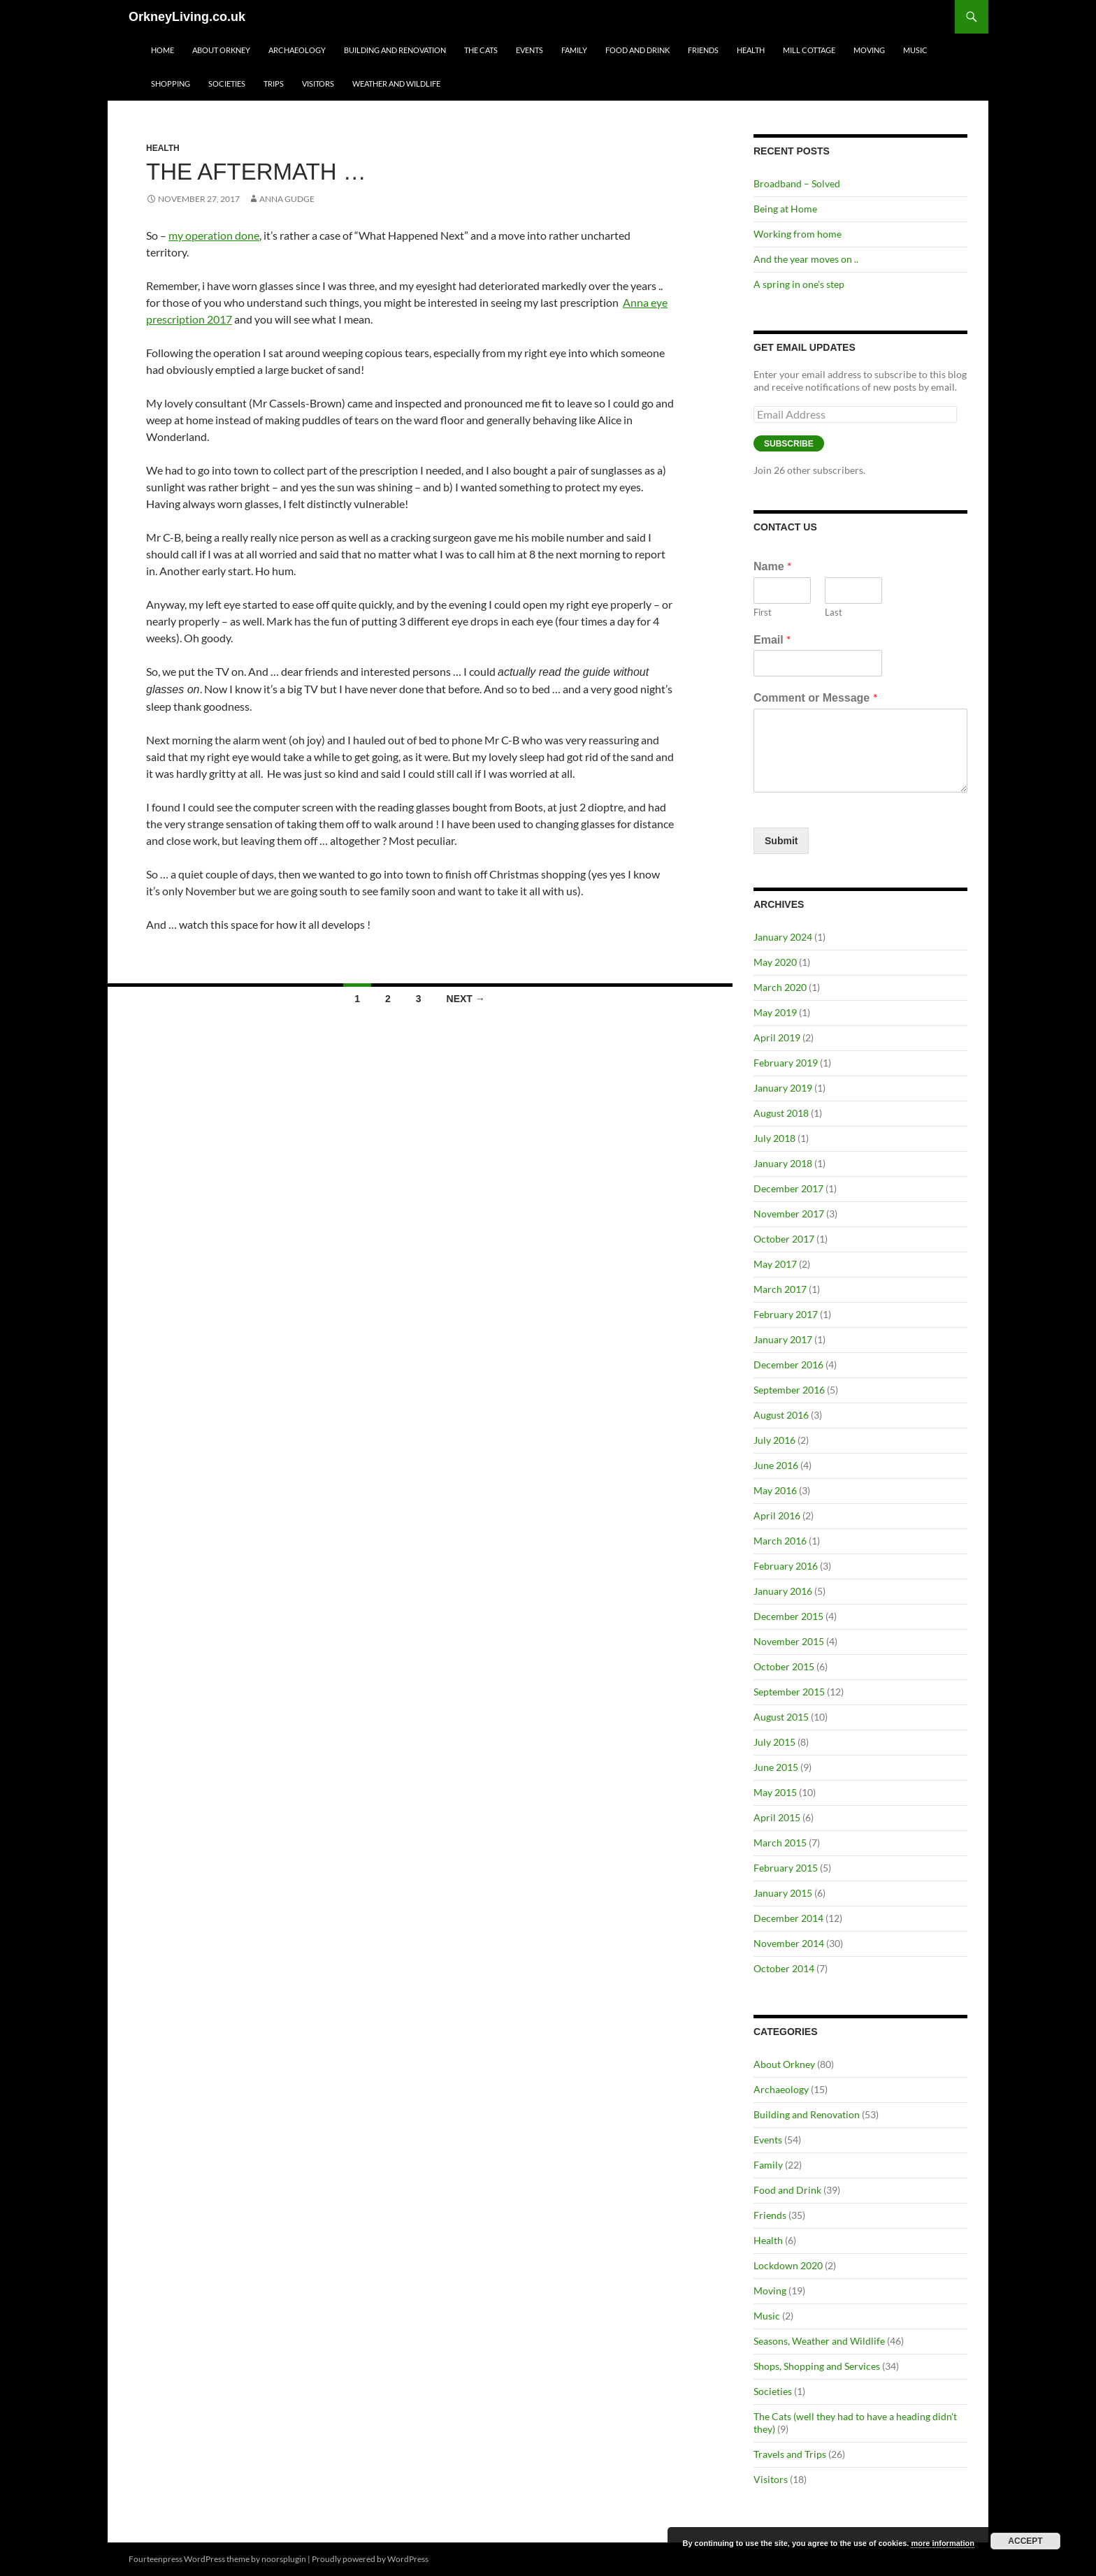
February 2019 (786, 1063)
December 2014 (788, 1918)
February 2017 (786, 1314)
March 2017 (780, 1289)
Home (162, 50)
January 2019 (783, 1088)
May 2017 (775, 1264)
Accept (1025, 2541)
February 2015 (786, 1868)
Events (529, 50)
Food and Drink (637, 50)
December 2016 (788, 1364)
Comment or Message (815, 697)
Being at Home (785, 209)
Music (915, 50)
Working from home (798, 234)
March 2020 (780, 987)
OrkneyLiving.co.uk (187, 17)
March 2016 (780, 1541)
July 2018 (774, 1138)
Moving (869, 50)
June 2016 (776, 1465)
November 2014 (789, 1943)
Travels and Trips (790, 2454)
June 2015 (776, 1767)
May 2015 (775, 1792)
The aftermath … (256, 171)
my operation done (213, 235)
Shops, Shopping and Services (817, 2366)
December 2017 (788, 1188)
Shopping (170, 83)
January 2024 (783, 937)
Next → (466, 998)
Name (772, 565)
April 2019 (777, 1037)
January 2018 (783, 1163)
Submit (781, 840)
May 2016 (775, 1490)
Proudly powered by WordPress (370, 2559)
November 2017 (789, 1214)
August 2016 (781, 1415)
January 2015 (783, 1893)
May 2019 (775, 1012)
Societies (226, 83)
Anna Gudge (287, 199)
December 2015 (788, 1616)
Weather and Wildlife (396, 83)
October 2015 (784, 1666)
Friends (703, 50)
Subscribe (789, 444)
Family (574, 50)
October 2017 (784, 1239)
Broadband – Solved (797, 183)
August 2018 (781, 1113)
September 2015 (789, 1692)
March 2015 (780, 1842)
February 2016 (786, 1566)
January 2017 (783, 1339)
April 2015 (777, 1817)
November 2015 (789, 1641)
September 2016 (789, 1390)
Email (772, 639)
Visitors (318, 83)
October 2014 (784, 1968)
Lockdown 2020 (788, 2265)
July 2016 (774, 1440)
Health (751, 50)
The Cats (481, 50)
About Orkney (221, 50)
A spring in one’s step (799, 284)
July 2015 (774, 1742)
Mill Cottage (809, 50)
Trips (274, 83)
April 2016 (777, 1515)
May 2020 (775, 962)
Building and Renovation (395, 50)
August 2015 (781, 1717)
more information (942, 2543)
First (763, 612)
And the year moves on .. (806, 259)
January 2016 (783, 1591)
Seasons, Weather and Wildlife (819, 2341)
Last (833, 612)
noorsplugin (283, 2559)
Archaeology (297, 50)
